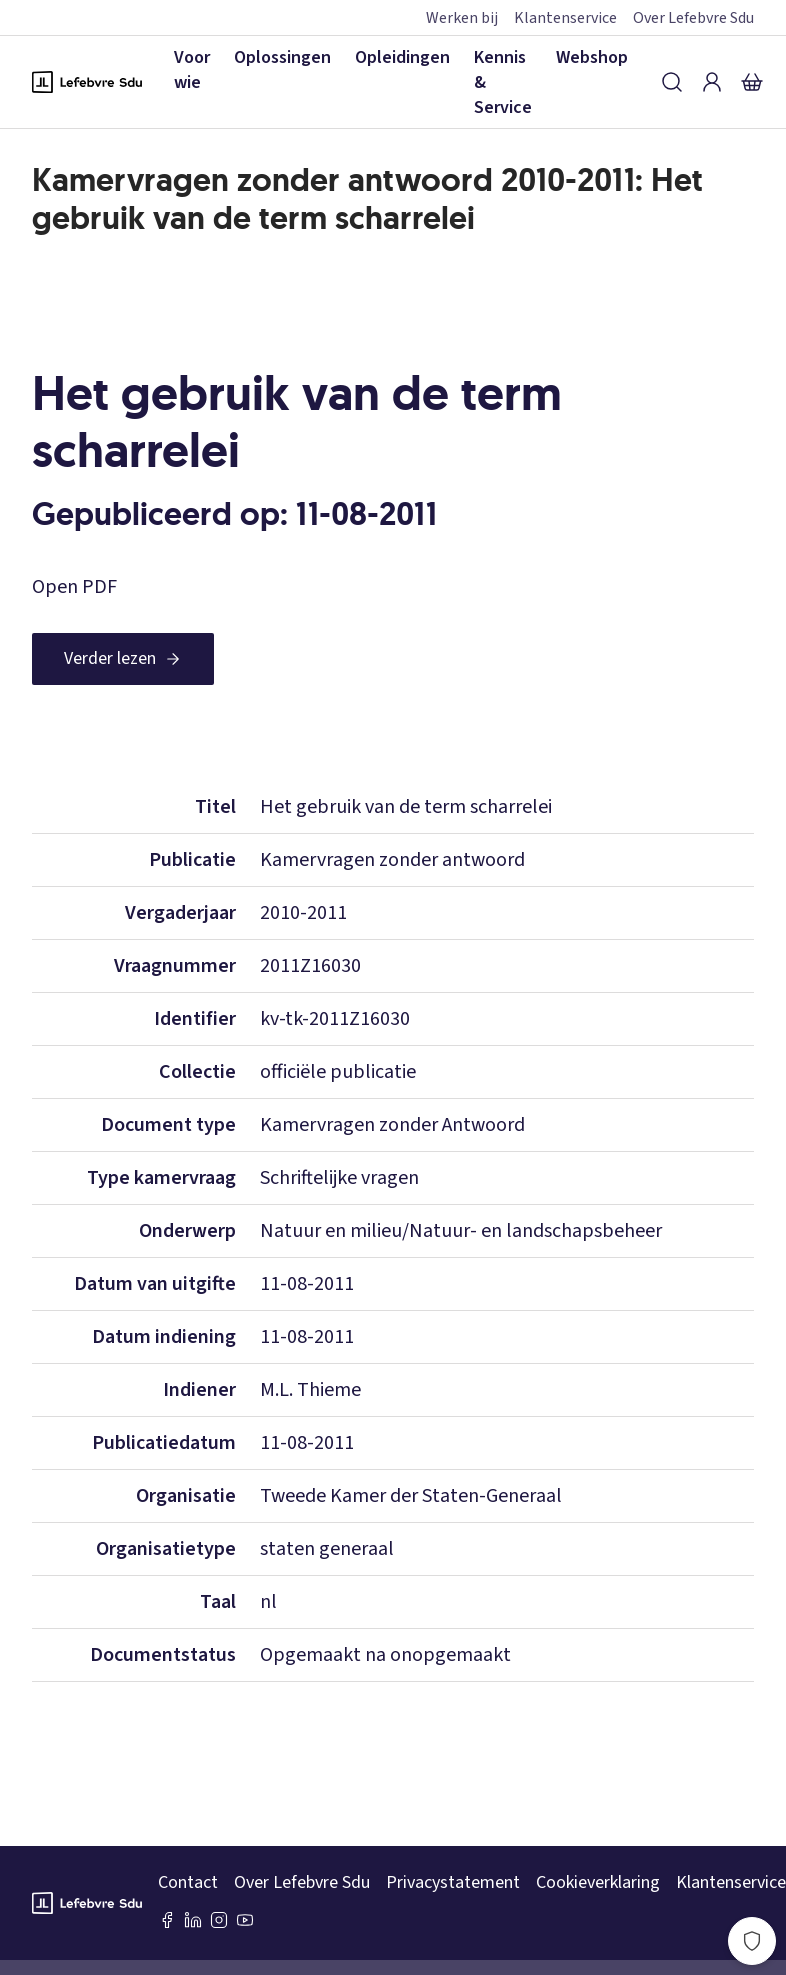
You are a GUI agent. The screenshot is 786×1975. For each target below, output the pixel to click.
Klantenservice (565, 18)
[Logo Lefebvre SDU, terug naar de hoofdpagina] (87, 82)
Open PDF (74, 587)
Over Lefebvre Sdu (693, 18)
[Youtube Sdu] (245, 1920)
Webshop (592, 57)
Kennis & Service (503, 82)
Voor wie (192, 70)
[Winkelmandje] (752, 82)
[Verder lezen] (123, 659)
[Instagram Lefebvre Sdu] (219, 1920)
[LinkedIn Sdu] (193, 1920)
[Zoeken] (672, 82)
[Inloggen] (712, 82)
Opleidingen (402, 57)
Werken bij (462, 18)
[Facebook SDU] (167, 1920)
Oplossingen (282, 57)
